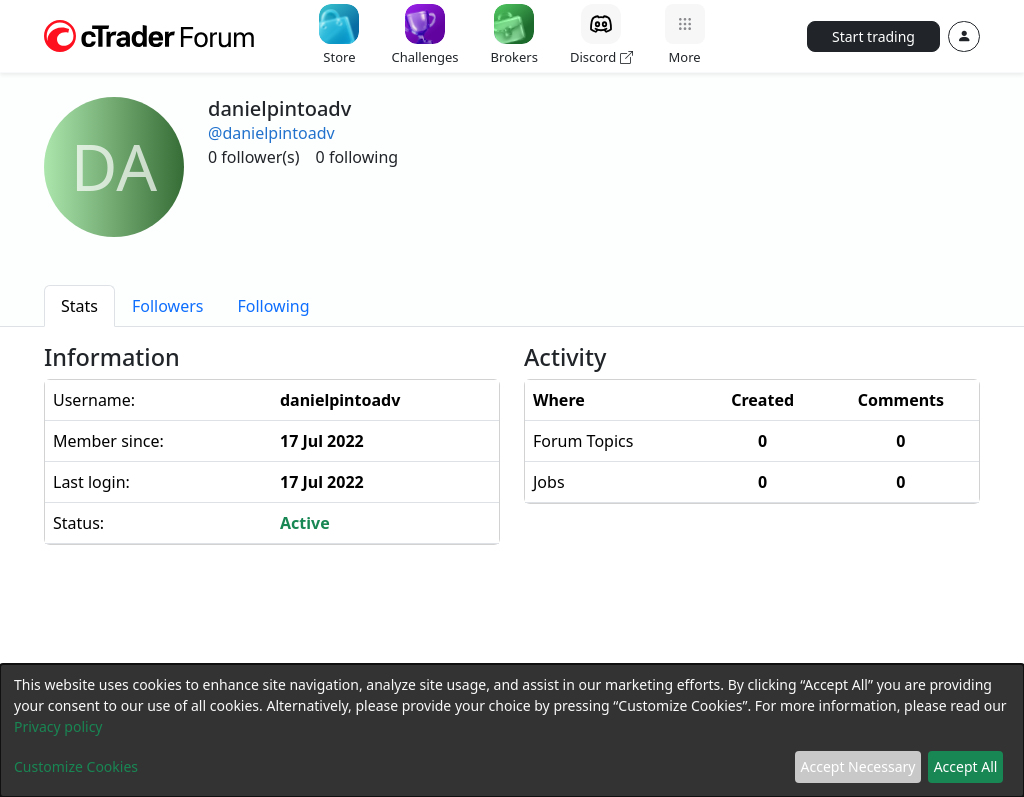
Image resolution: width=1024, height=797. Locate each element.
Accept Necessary (858, 766)
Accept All (966, 766)
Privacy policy (58, 726)
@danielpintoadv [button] (271, 133)
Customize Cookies (76, 766)
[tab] (79, 306)
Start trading (873, 36)
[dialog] (512, 730)
